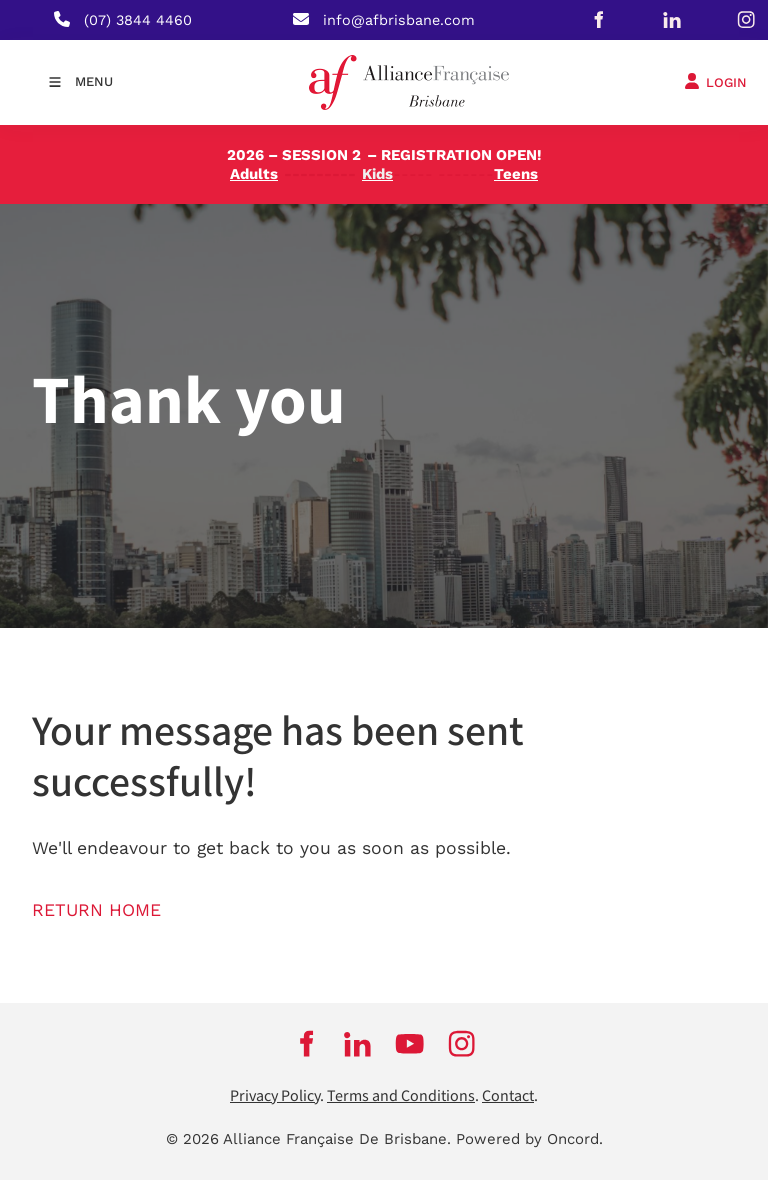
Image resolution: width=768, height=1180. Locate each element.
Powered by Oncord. (529, 1139)
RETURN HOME (96, 910)
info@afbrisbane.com (399, 20)
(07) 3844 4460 (138, 20)
